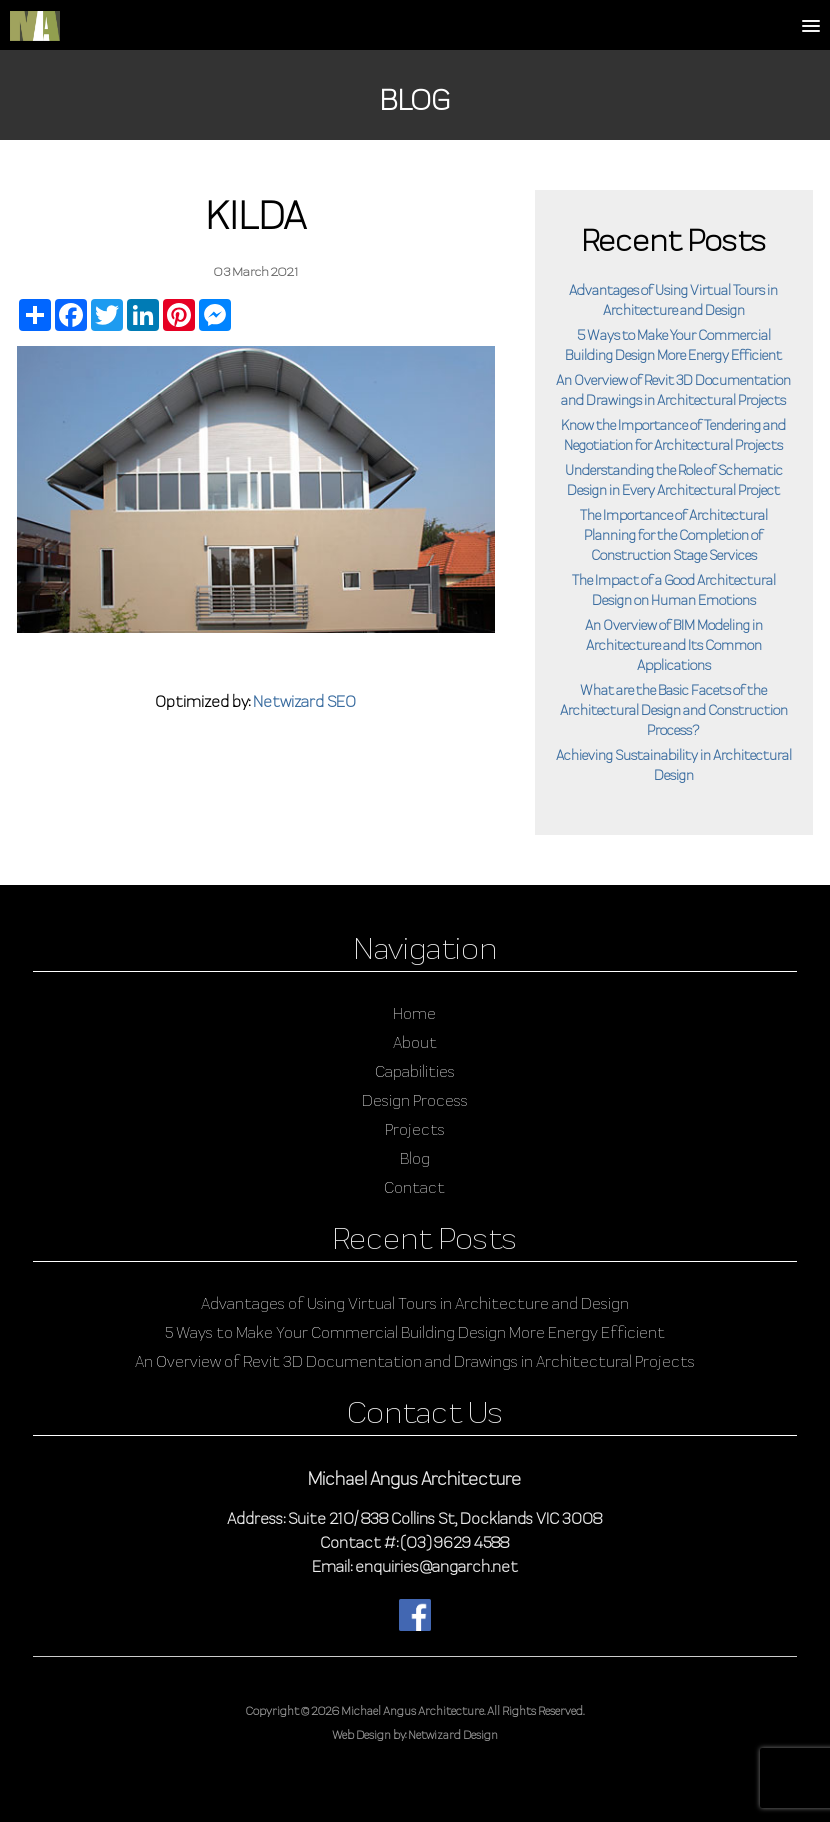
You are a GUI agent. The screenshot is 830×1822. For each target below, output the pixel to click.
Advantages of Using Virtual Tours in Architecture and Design (415, 1303)
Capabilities (415, 1071)
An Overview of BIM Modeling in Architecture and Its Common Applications (674, 645)
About (415, 1042)
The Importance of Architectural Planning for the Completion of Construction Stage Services (674, 535)
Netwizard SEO (304, 701)
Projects (415, 1129)
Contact (414, 1187)
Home (414, 1013)
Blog (415, 1158)
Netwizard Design (453, 1735)
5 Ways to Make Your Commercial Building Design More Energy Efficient (415, 1332)
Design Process (415, 1100)
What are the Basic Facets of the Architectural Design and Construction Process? (674, 710)
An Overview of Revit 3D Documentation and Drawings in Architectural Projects (415, 1361)
